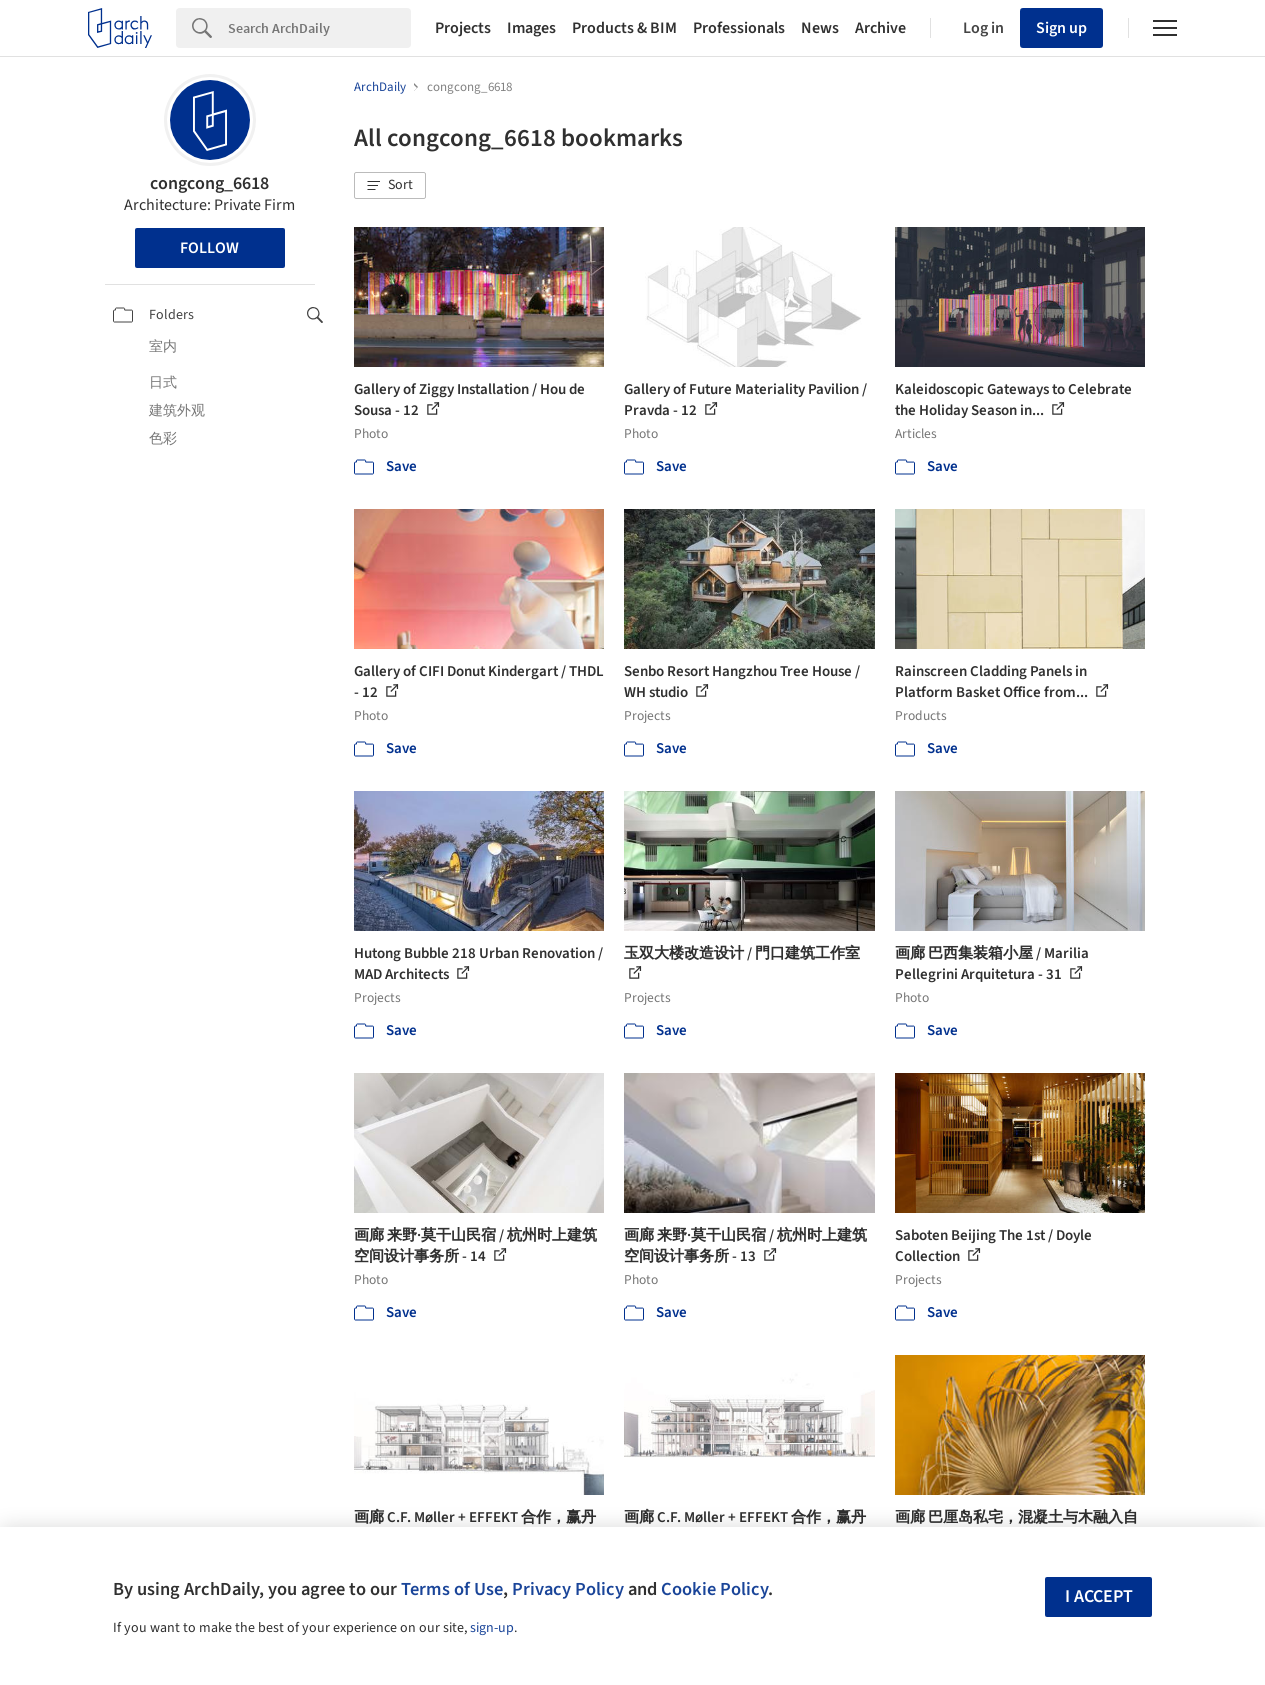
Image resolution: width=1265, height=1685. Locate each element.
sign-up (492, 1628)
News (820, 28)
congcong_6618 (209, 183)
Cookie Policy (714, 1589)
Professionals (739, 28)
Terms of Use (452, 1589)
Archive (880, 28)
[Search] (319, 28)
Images (531, 28)
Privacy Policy (568, 1589)
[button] (390, 186)
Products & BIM (624, 28)
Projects (463, 28)
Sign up (1061, 28)
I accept (1099, 1596)
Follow (209, 248)
